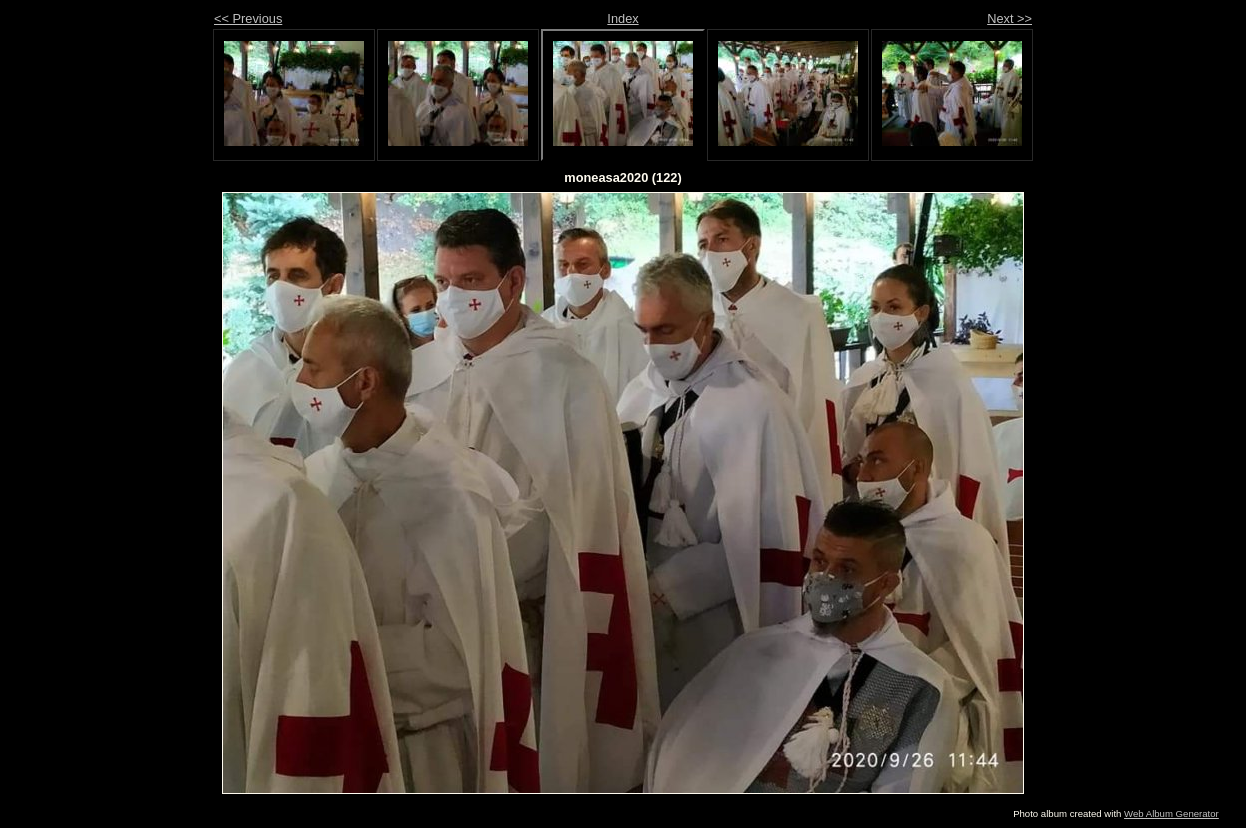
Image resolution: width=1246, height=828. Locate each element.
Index (622, 18)
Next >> (1009, 18)
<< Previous (248, 18)
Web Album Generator (1171, 813)
